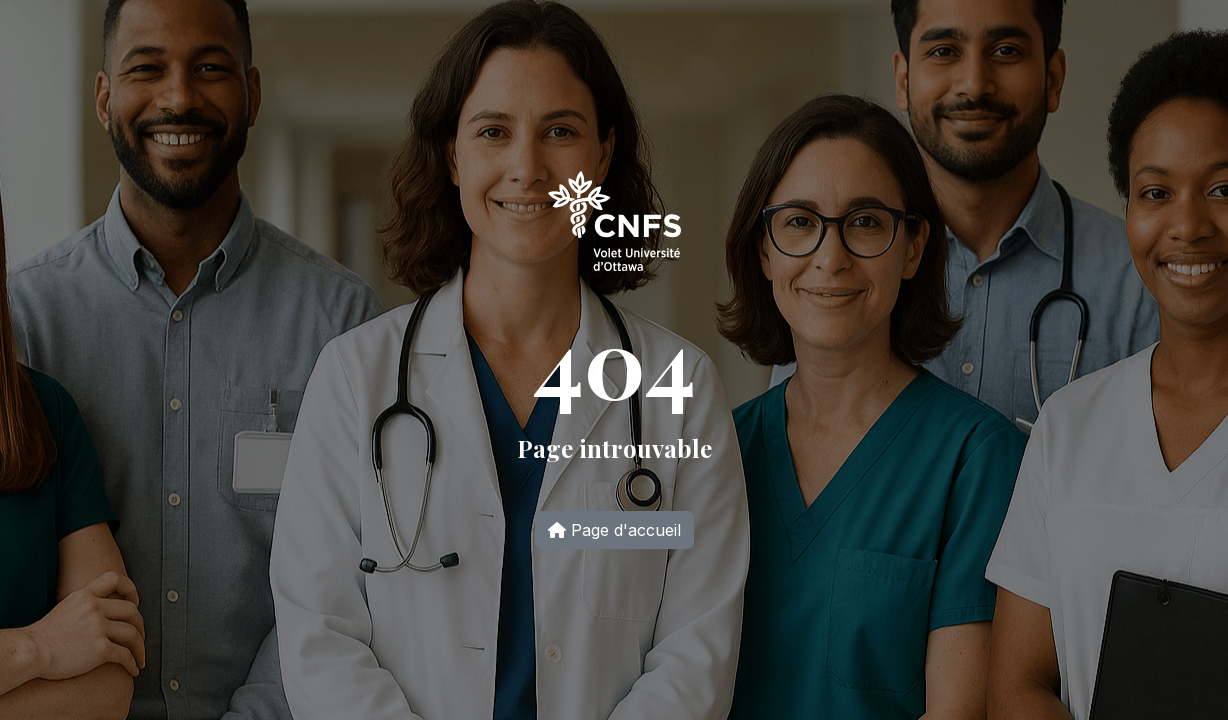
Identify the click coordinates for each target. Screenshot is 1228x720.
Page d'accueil (614, 530)
